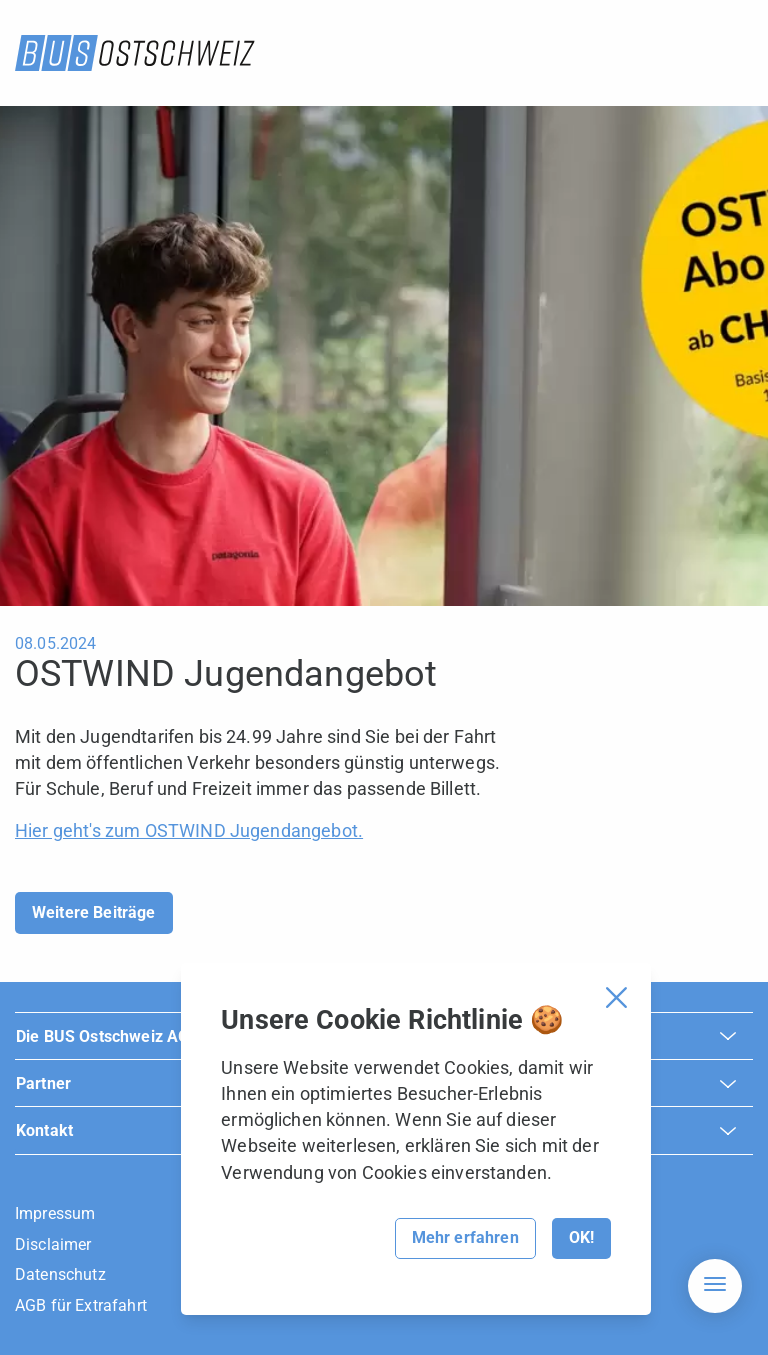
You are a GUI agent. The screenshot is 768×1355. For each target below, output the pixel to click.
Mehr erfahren (465, 1237)
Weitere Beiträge (94, 912)
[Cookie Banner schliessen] (616, 997)
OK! (581, 1237)
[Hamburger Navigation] (715, 1286)
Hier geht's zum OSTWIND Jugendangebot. (189, 830)
